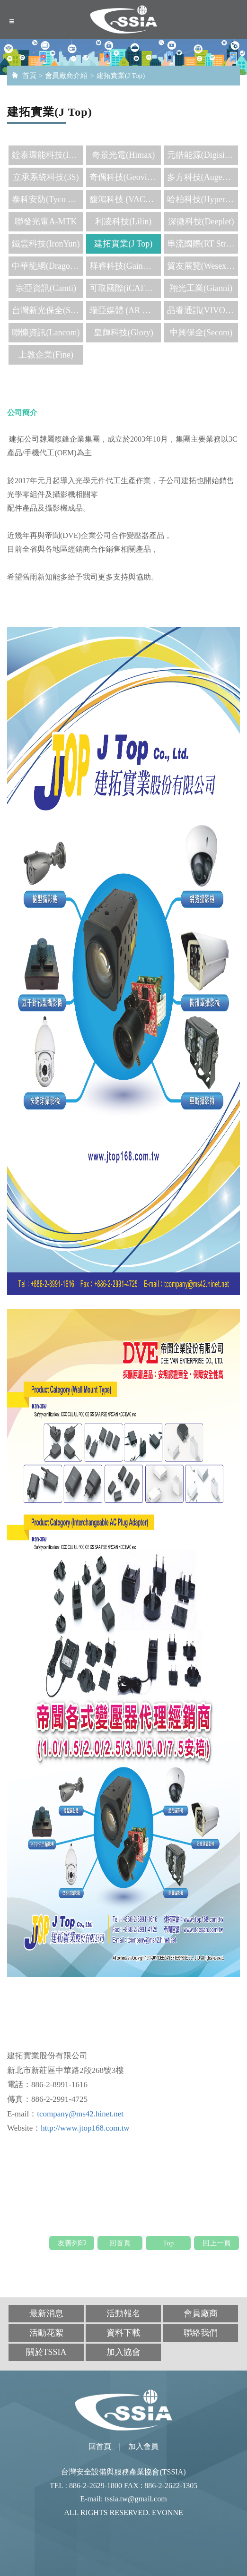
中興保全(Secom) (200, 332)
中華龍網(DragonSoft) (47, 266)
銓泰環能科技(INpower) (47, 155)
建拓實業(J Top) (121, 75)
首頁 (29, 75)
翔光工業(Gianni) (200, 288)
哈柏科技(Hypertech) (202, 199)
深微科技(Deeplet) (201, 221)
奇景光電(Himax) (123, 155)
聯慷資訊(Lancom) (45, 332)
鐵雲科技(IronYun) (45, 243)
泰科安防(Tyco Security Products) (47, 199)
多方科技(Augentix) (202, 177)
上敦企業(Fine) (45, 354)
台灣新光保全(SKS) (47, 310)
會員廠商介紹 (66, 75)
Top (168, 2243)
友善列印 (72, 2243)
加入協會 (123, 2352)
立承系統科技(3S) (46, 177)
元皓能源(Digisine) (201, 155)
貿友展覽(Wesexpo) (202, 266)
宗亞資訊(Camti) (46, 288)
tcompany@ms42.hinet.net (80, 2113)
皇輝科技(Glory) (123, 332)
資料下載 (123, 2332)
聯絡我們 (201, 2332)
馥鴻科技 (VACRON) (125, 199)
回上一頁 (217, 2243)
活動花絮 (46, 2332)
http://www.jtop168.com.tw (85, 2128)
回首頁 (120, 2243)
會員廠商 (201, 2313)
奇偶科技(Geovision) (125, 177)
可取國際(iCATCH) (124, 288)
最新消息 (46, 2313)
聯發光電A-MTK (46, 221)
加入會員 (143, 2446)
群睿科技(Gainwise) (125, 266)
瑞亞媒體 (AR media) (125, 310)
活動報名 (123, 2313)
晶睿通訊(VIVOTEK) (202, 310)
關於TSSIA (46, 2352)
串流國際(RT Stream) (202, 243)
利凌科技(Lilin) (123, 221)
